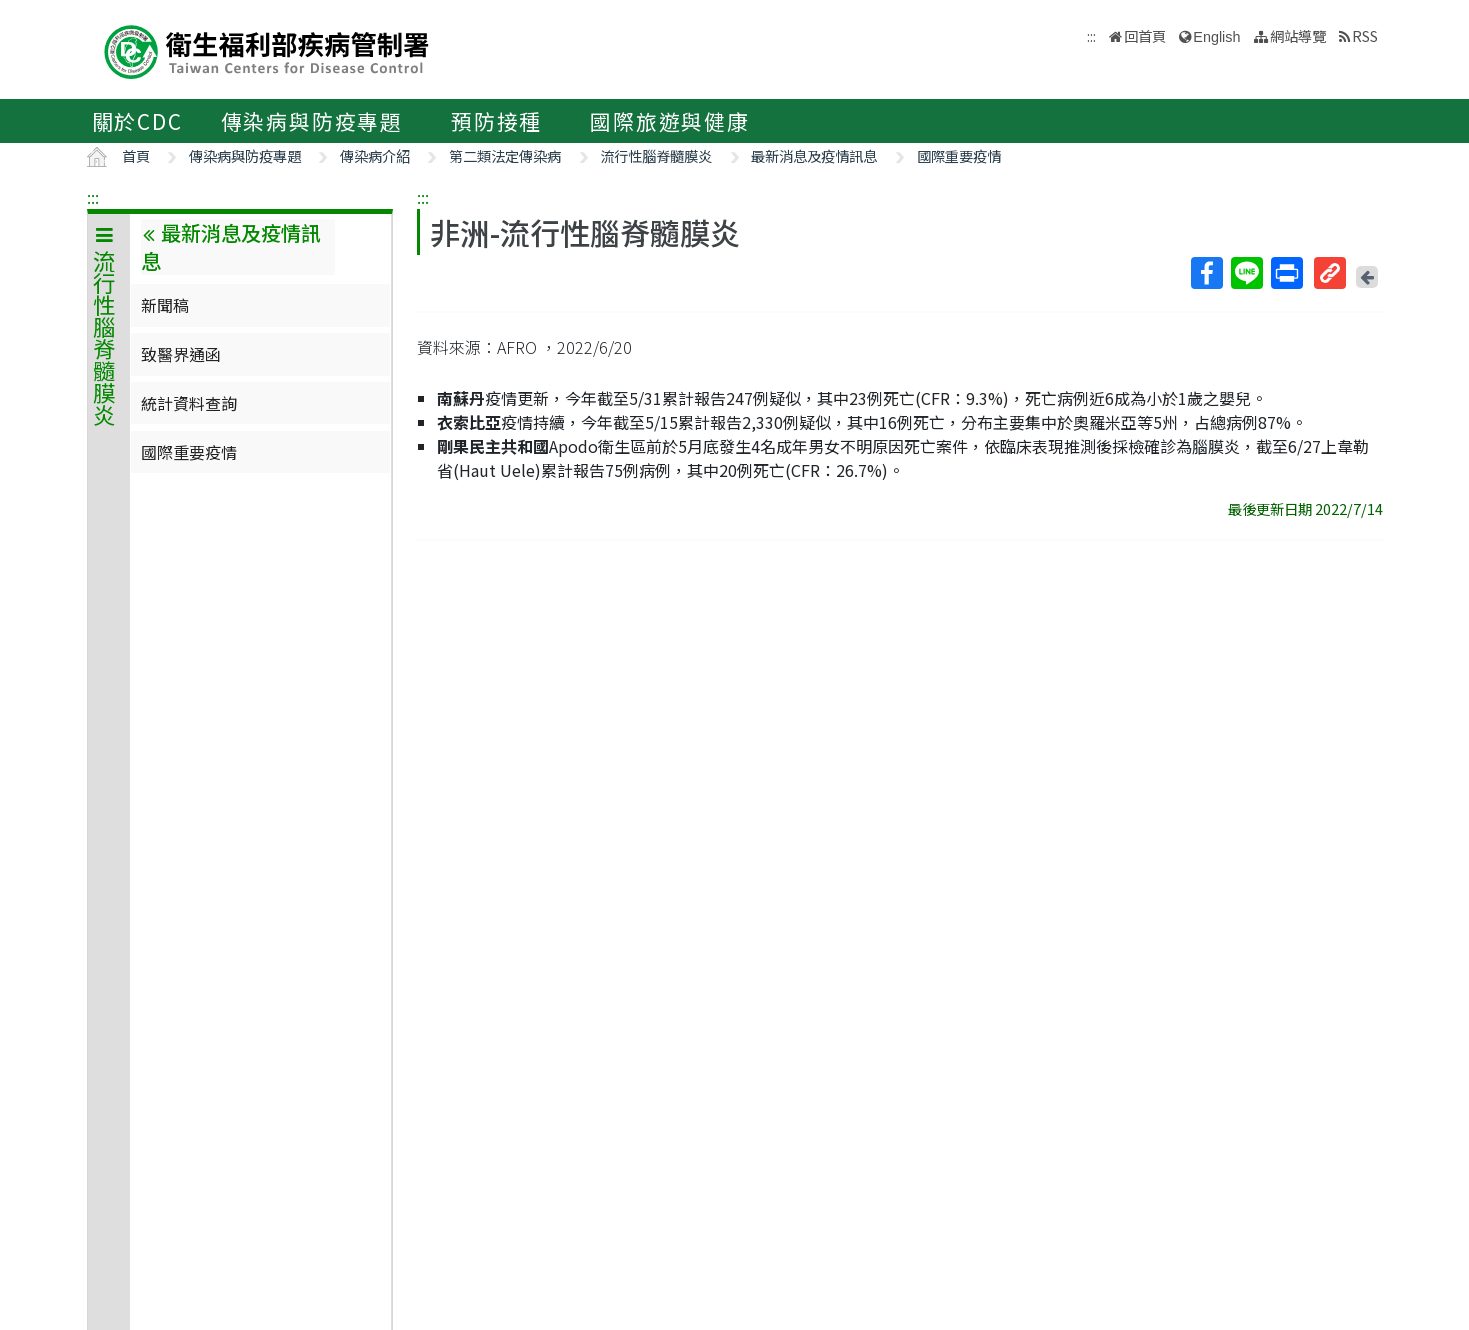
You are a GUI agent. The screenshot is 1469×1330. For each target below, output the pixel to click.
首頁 (136, 155)
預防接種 (496, 121)
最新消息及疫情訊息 (814, 155)
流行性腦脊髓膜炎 (656, 155)
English (1216, 37)
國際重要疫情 (959, 155)
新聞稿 (165, 305)
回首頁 (1145, 35)
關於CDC (137, 121)
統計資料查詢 (189, 403)
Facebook (1206, 273)
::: (93, 197)
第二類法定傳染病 (505, 155)
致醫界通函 (181, 354)
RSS (1365, 35)
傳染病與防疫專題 (312, 121)
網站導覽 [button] (1298, 35)
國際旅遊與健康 (670, 121)
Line (1246, 273)
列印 (1286, 273)
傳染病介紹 (375, 155)
